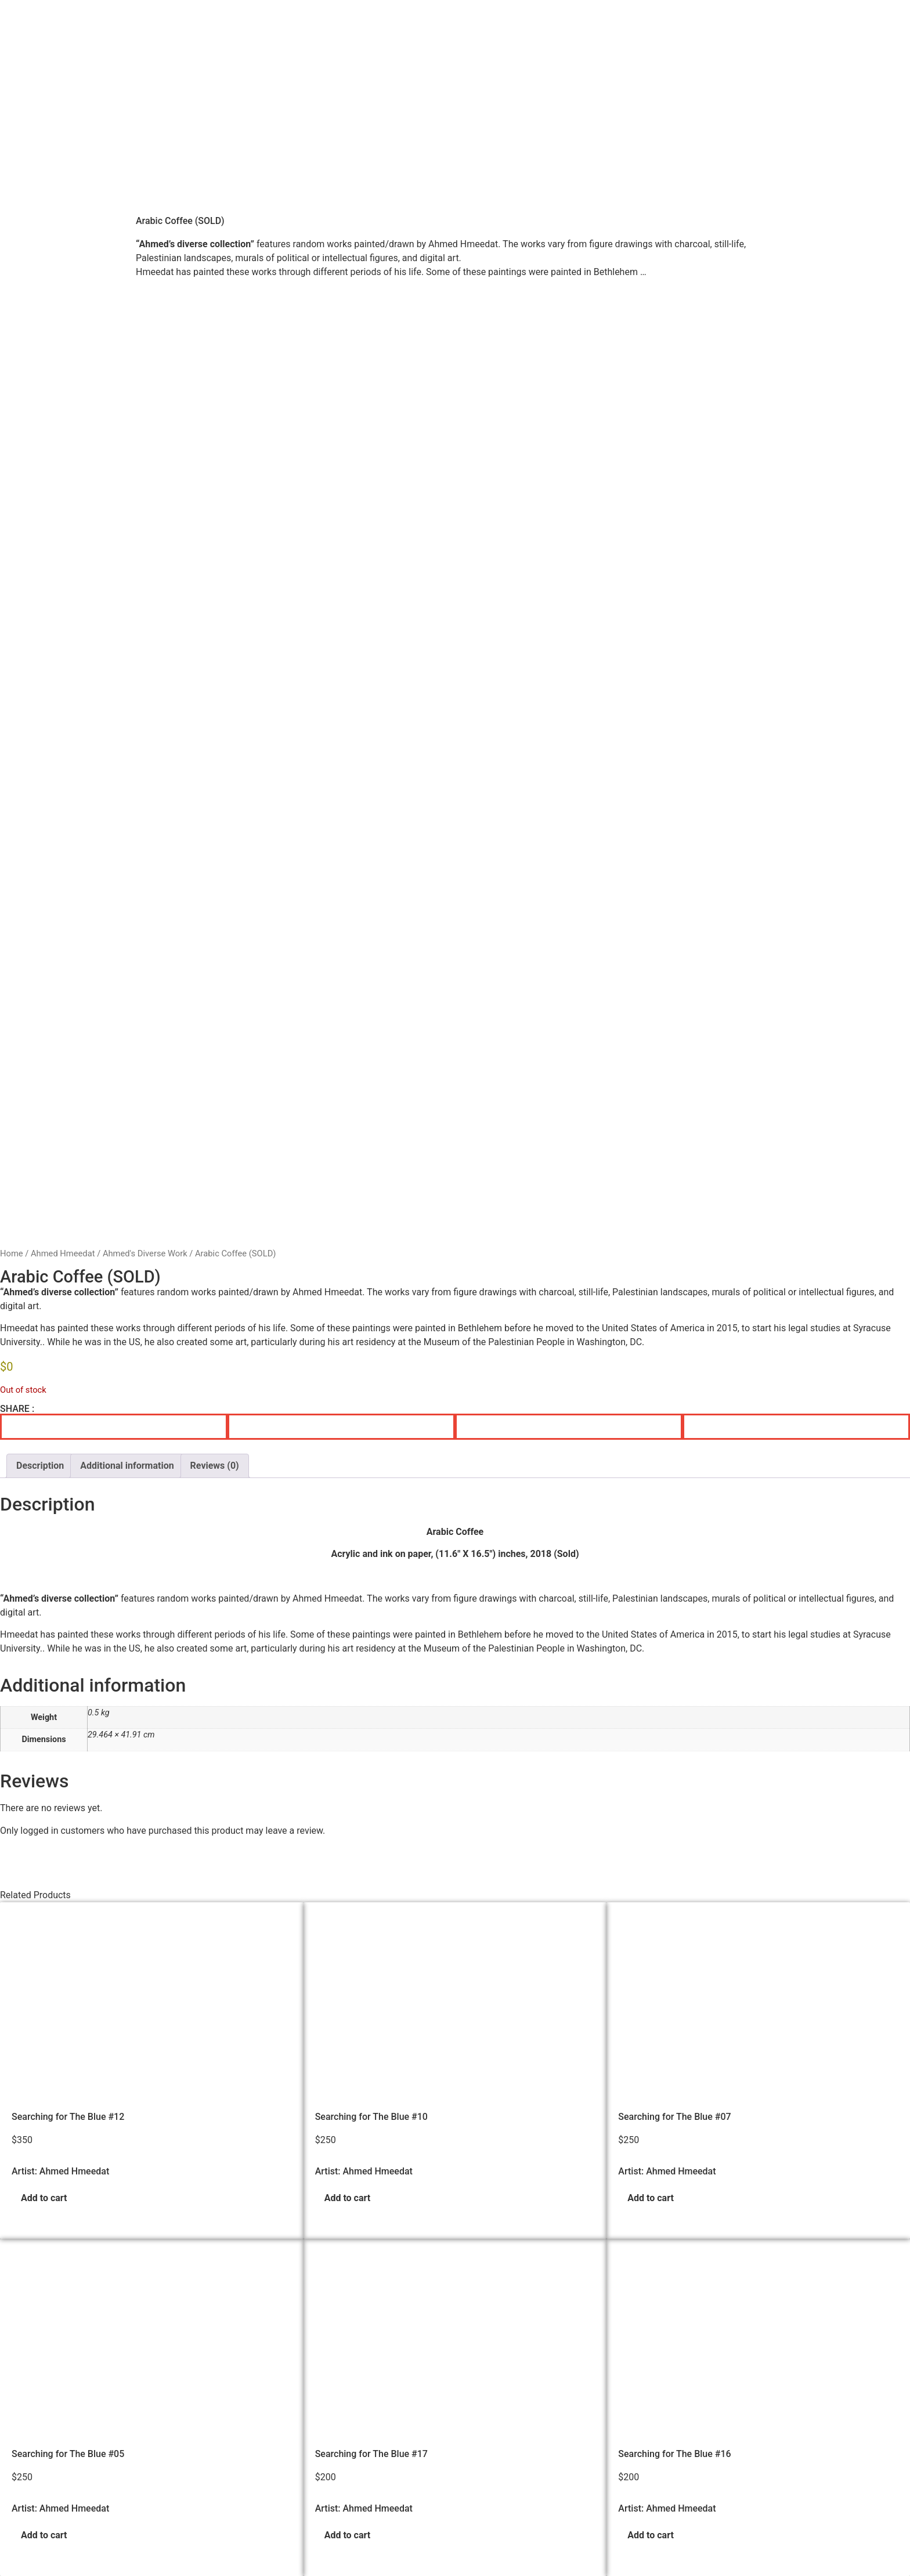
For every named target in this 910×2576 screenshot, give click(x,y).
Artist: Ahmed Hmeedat (60, 1841)
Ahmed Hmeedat (63, 922)
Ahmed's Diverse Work (145, 922)
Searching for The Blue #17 (371, 2123)
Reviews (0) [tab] (214, 1135)
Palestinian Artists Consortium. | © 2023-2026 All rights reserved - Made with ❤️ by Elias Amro (326, 2565)
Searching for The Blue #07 (674, 1785)
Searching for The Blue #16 (674, 2123)
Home (11, 922)
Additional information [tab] (127, 1135)
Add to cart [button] (44, 1867)
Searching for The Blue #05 (68, 2123)
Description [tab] (40, 1135)
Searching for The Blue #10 (371, 1785)
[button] (114, 1096)
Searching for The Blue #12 (68, 1785)
